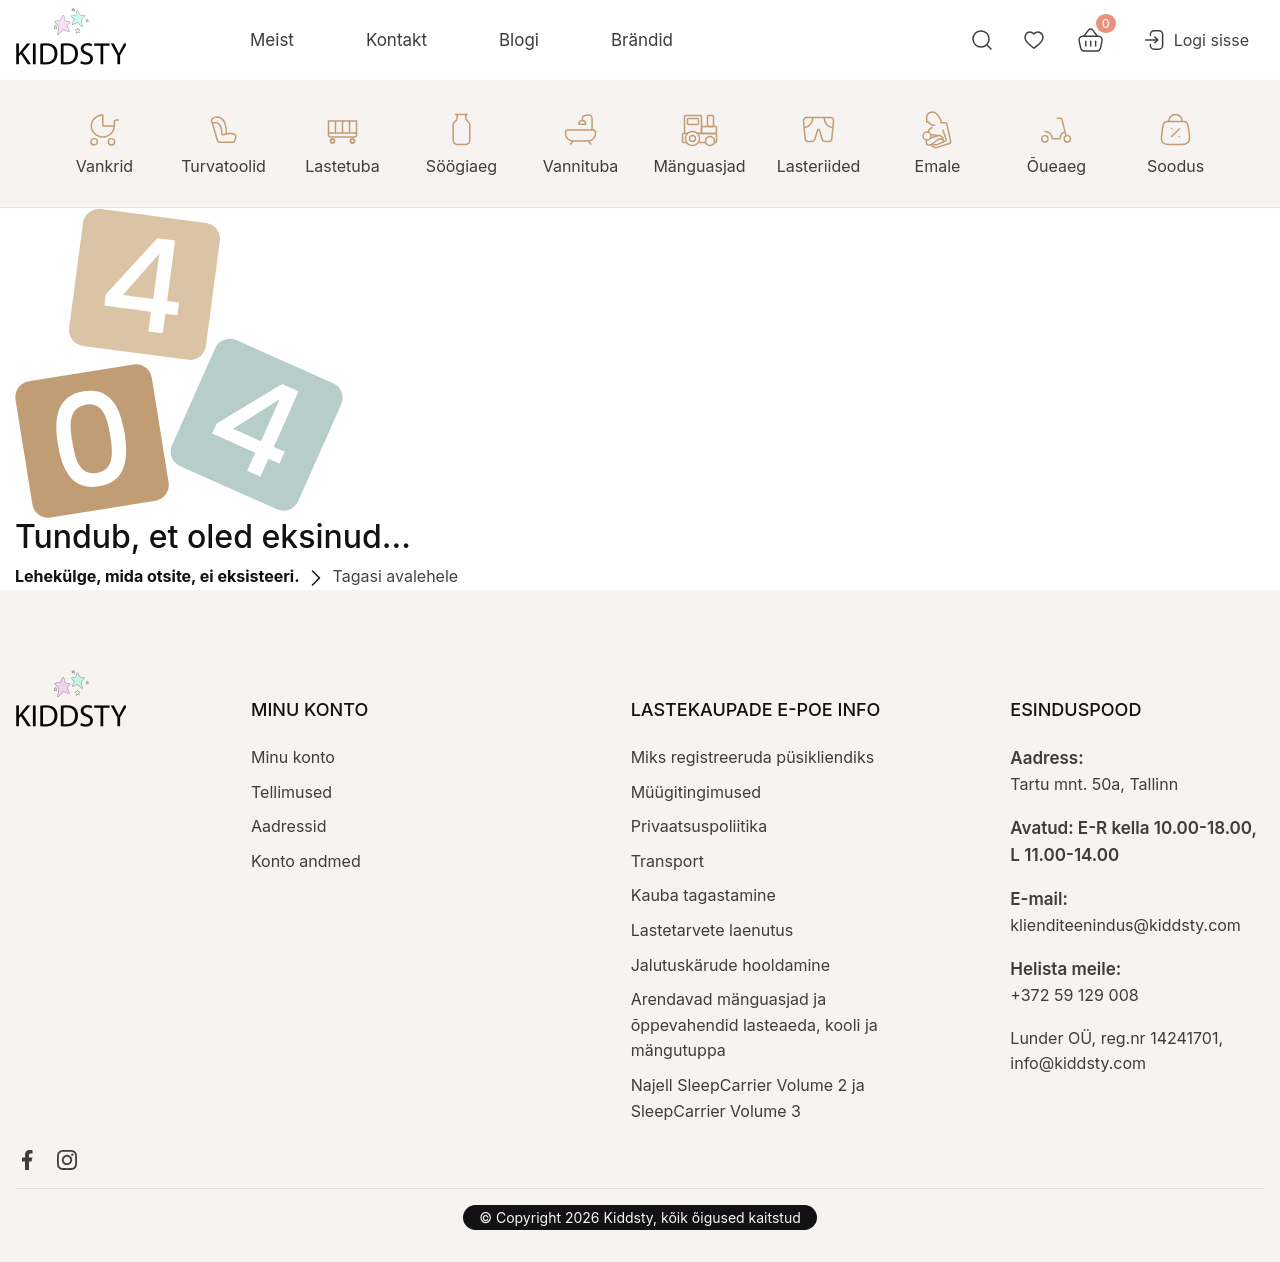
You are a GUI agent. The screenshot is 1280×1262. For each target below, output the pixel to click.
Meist (272, 40)
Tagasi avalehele (381, 576)
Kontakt (396, 40)
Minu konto (293, 757)
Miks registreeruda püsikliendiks (752, 757)
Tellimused (291, 792)
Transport (667, 861)
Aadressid (288, 826)
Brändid (642, 40)
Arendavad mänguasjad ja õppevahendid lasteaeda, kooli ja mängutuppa (754, 1024)
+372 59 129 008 (1074, 995)
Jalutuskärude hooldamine (730, 965)
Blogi (519, 40)
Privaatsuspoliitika (699, 826)
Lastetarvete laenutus (712, 930)
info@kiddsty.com (1078, 1063)
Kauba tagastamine (703, 895)
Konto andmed (306, 861)
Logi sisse (1195, 40)
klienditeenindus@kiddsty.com (1125, 925)
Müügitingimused (696, 792)
